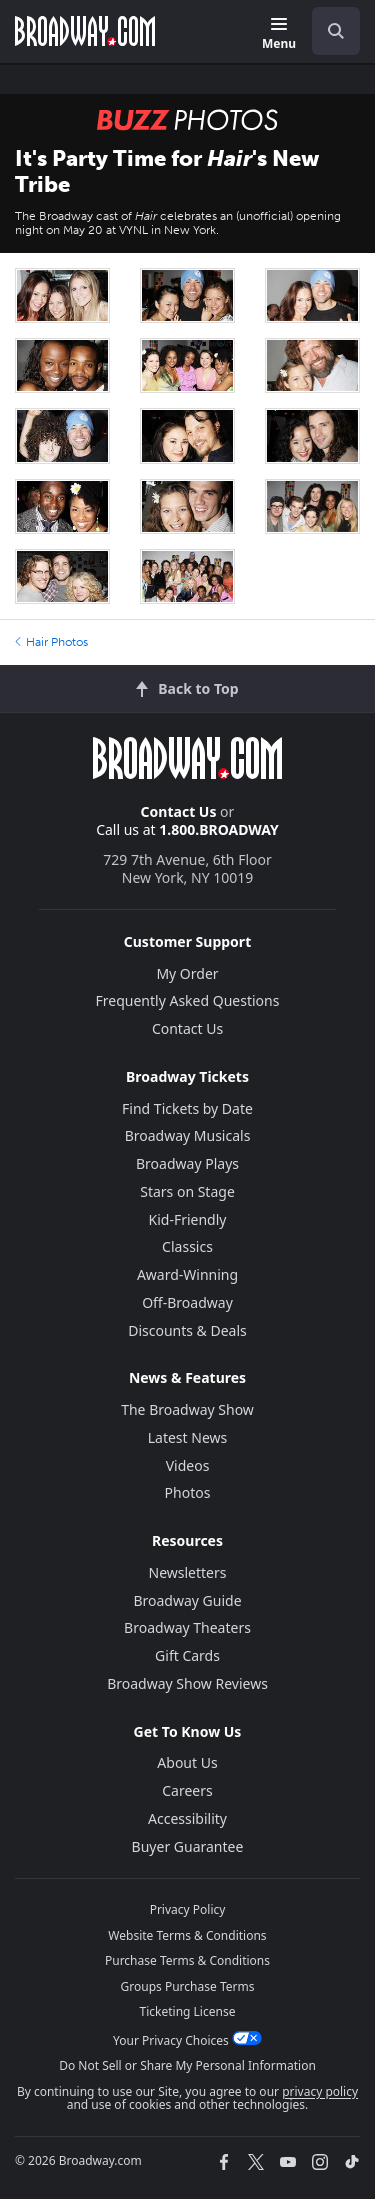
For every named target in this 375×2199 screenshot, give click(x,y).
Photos (188, 1492)
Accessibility (187, 1818)
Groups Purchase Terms (188, 1986)
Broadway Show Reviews (187, 1683)
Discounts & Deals (187, 1330)
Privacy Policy (188, 1909)
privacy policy (320, 2091)
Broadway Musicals (188, 1135)
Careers (187, 1790)
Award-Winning (187, 1274)
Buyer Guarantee (188, 1846)
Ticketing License (188, 2011)
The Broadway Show (187, 1409)
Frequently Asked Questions (188, 1000)
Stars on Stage (187, 1191)
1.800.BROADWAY (219, 829)
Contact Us (179, 811)
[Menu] (279, 34)
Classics (187, 1246)
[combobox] (328, 31)
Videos (188, 1465)
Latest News (188, 1437)
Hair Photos (51, 642)
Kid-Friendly (188, 1219)
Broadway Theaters (187, 1627)
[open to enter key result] (336, 31)
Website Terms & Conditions (187, 1935)
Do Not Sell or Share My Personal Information (187, 2065)
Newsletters (188, 1572)
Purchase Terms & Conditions (187, 1960)
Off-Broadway (187, 1302)
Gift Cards (187, 1655)
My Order (187, 973)
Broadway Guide (187, 1600)
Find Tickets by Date (187, 1108)
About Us (187, 1762)
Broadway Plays (187, 1163)
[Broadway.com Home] (85, 31)
